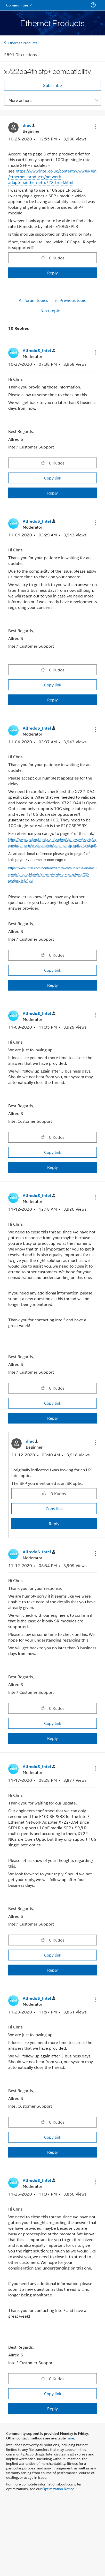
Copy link (52, 478)
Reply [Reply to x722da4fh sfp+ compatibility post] (52, 273)
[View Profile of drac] (29, 125)
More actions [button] (20, 100)
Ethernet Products (22, 42)
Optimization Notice (58, 2488)
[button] (94, 126)
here (70, 2438)
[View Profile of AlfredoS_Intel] (39, 351)
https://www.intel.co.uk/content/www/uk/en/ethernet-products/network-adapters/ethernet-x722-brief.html (52, 176)
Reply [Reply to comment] (52, 493)
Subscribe (52, 85)
